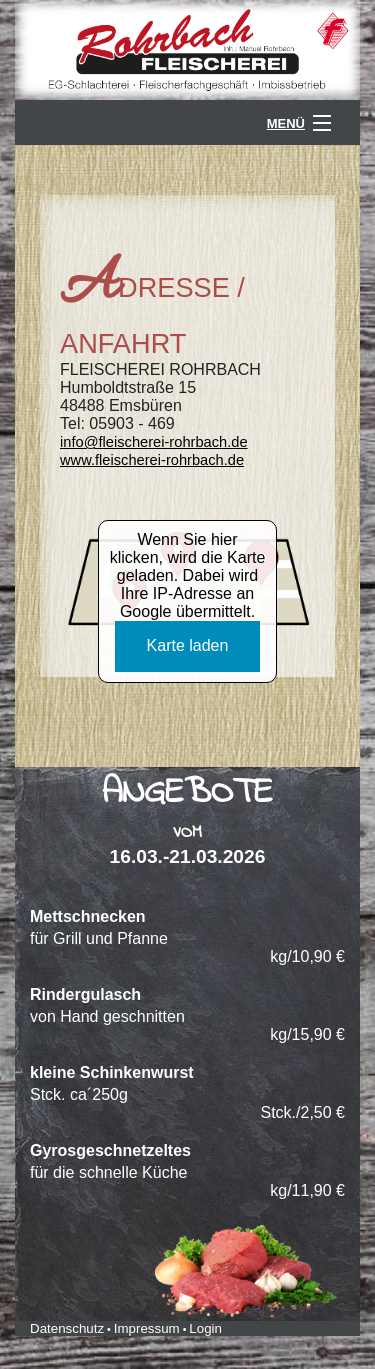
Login (205, 1328)
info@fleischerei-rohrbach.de (154, 442)
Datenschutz (67, 1328)
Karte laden (188, 645)
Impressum (147, 1328)
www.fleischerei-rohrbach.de (152, 460)
